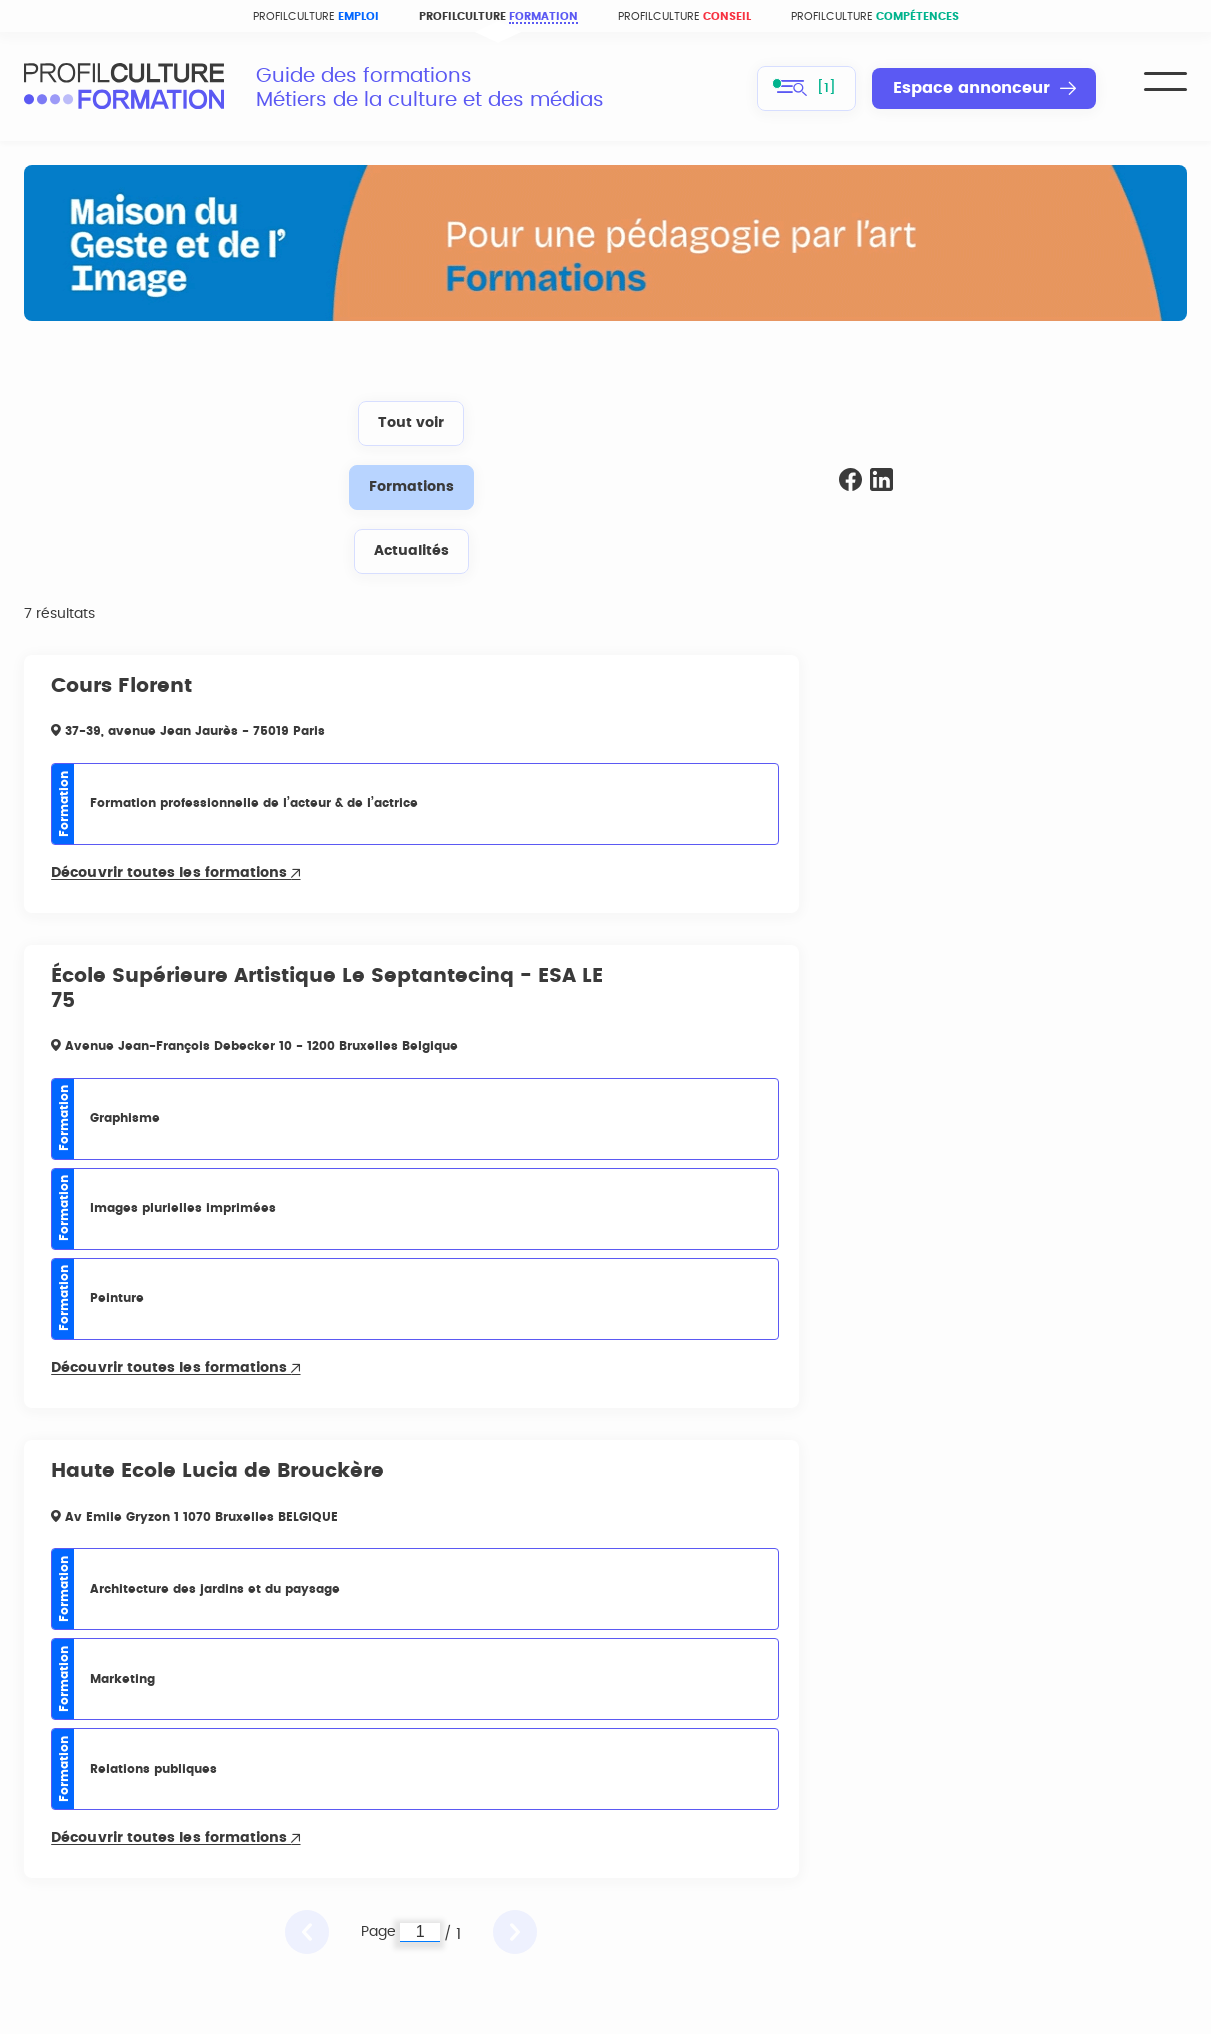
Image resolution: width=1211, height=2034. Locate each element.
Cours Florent (121, 686)
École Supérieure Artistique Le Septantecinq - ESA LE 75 (327, 988)
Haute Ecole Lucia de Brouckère (217, 1471)
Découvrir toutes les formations (175, 873)
